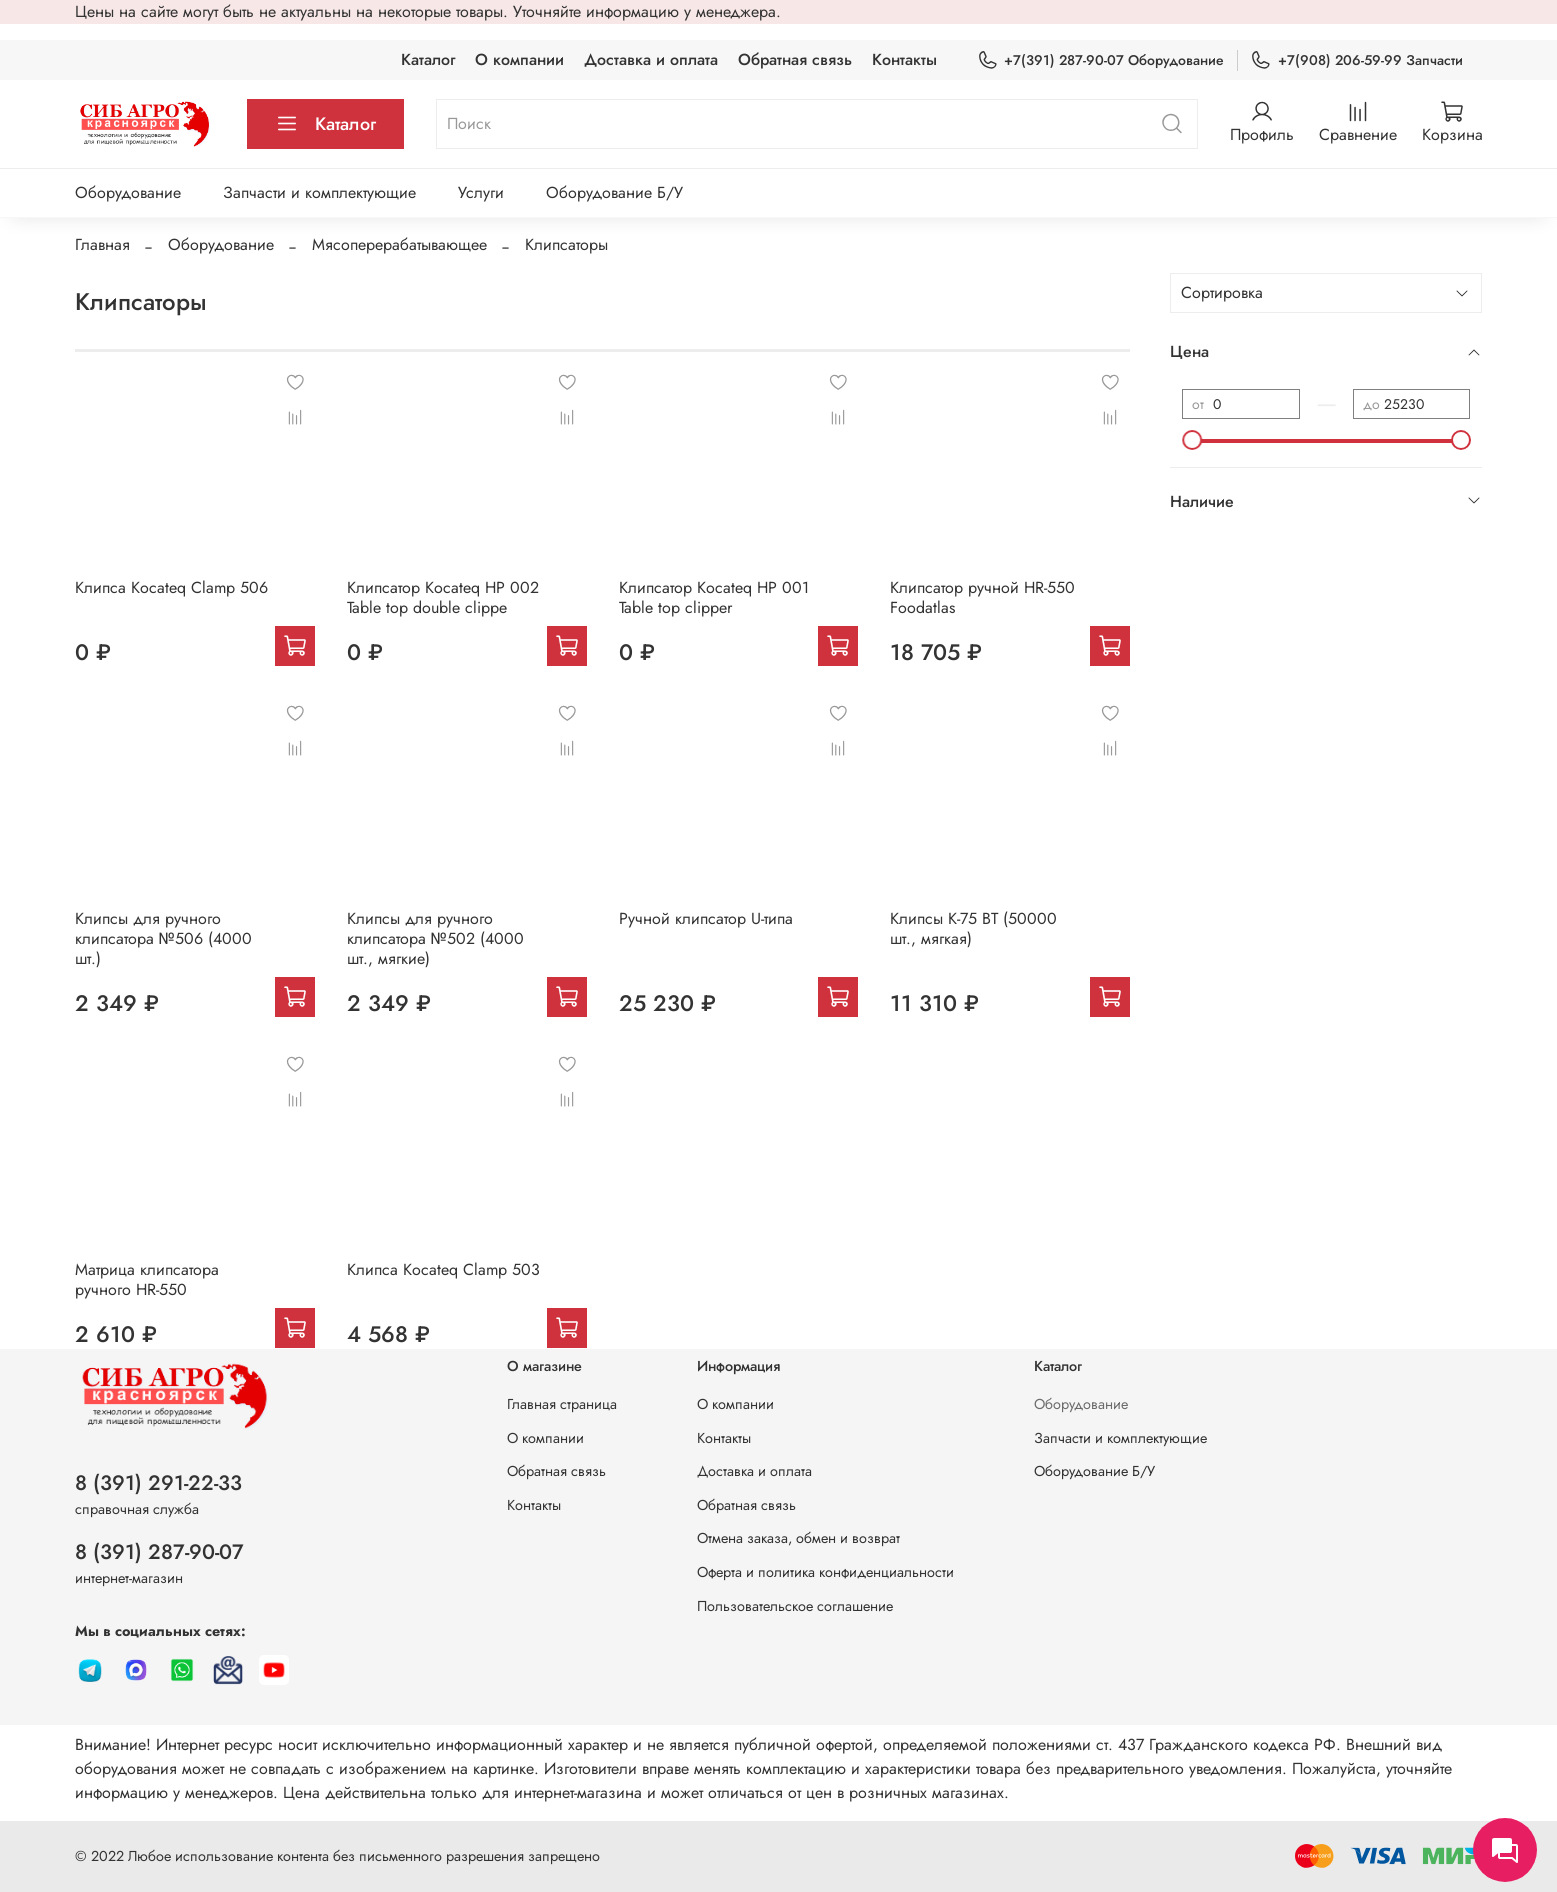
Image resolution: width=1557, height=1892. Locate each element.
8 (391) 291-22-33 (158, 1483)
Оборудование (128, 192)
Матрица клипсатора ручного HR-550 (147, 1279)
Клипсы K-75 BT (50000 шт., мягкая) (973, 928)
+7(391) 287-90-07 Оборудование (1100, 60)
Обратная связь (795, 59)
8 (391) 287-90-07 (159, 1552)
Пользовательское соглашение (795, 1606)
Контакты (904, 59)
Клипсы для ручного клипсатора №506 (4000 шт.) (163, 938)
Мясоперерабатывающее (399, 244)
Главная (102, 244)
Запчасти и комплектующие (319, 192)
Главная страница (562, 1404)
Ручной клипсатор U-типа (706, 918)
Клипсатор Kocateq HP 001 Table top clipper (714, 597)
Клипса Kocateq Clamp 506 (171, 587)
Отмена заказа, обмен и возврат (798, 1538)
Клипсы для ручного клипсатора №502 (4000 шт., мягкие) (435, 938)
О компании (519, 59)
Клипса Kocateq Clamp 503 (443, 1269)
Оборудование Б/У (614, 192)
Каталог (428, 59)
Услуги (481, 192)
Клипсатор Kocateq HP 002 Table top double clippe (443, 597)
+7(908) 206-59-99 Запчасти (1356, 60)
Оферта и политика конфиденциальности (825, 1572)
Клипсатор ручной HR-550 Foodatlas (982, 597)
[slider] (1192, 440)
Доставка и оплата (651, 59)
